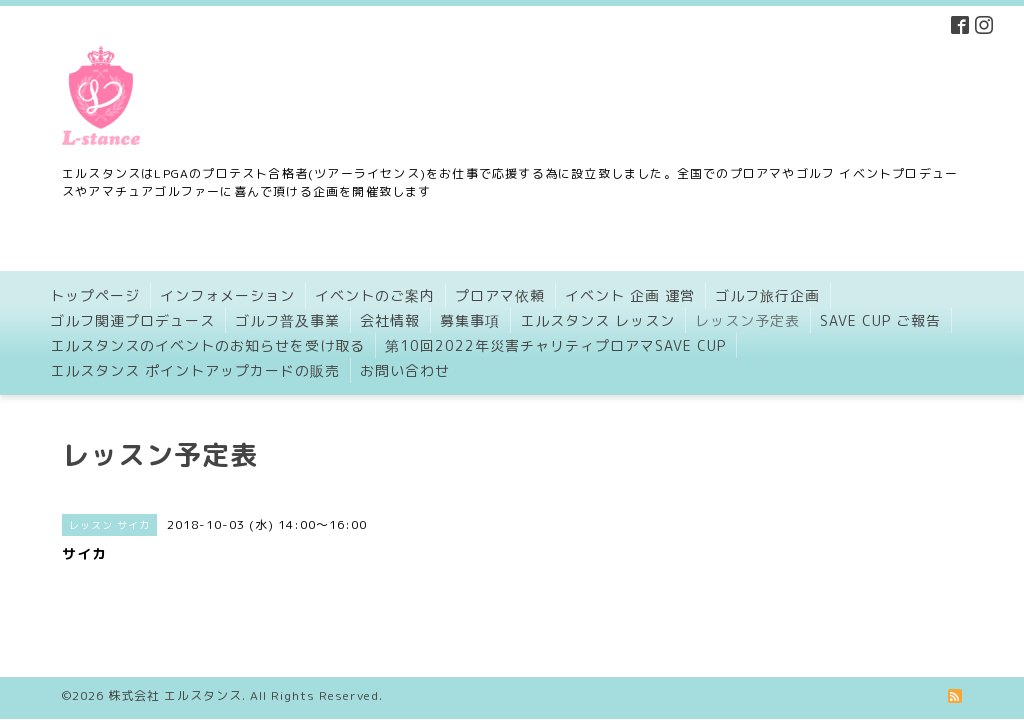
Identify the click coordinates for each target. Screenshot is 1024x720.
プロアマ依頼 (500, 295)
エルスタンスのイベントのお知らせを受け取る (207, 345)
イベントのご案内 (375, 295)
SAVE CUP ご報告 (880, 320)
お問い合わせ (405, 370)
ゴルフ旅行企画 (767, 295)
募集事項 (470, 320)
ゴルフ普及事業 (287, 320)
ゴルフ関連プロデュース (132, 320)
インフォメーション (227, 295)
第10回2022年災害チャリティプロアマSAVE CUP (555, 345)
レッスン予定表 (747, 320)
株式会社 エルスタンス (175, 679)
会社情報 (390, 320)
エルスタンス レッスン (597, 320)
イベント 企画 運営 (630, 295)
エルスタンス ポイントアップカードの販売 (195, 370)
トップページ (95, 295)
